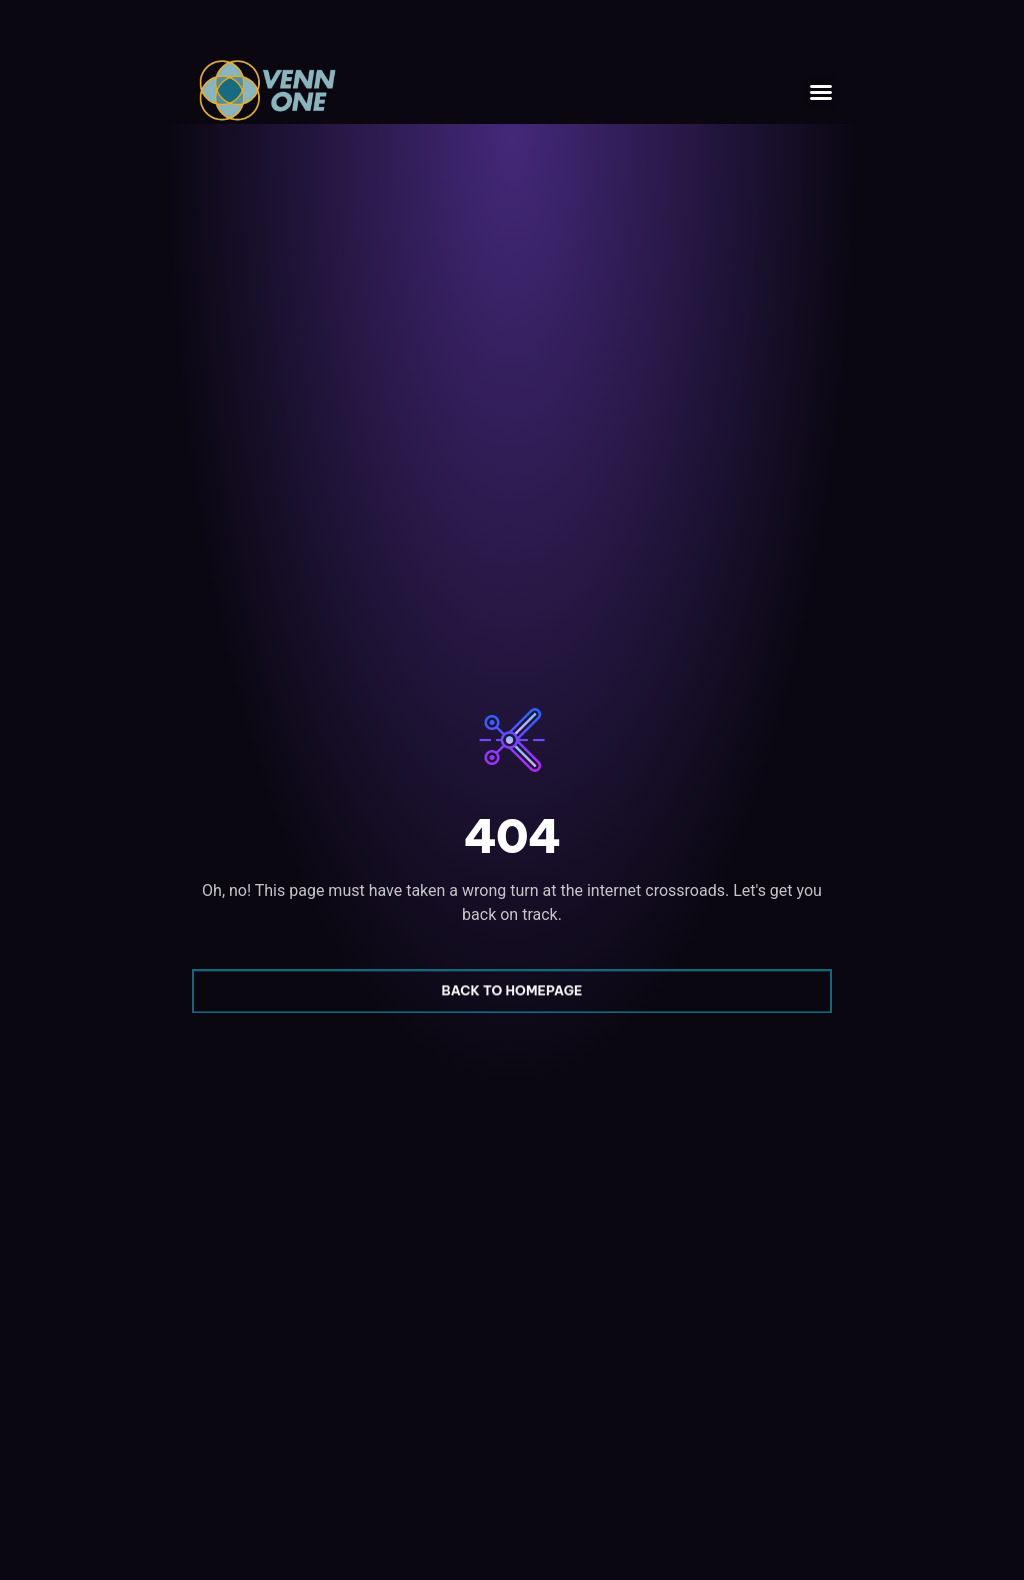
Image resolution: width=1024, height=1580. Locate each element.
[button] (821, 92)
